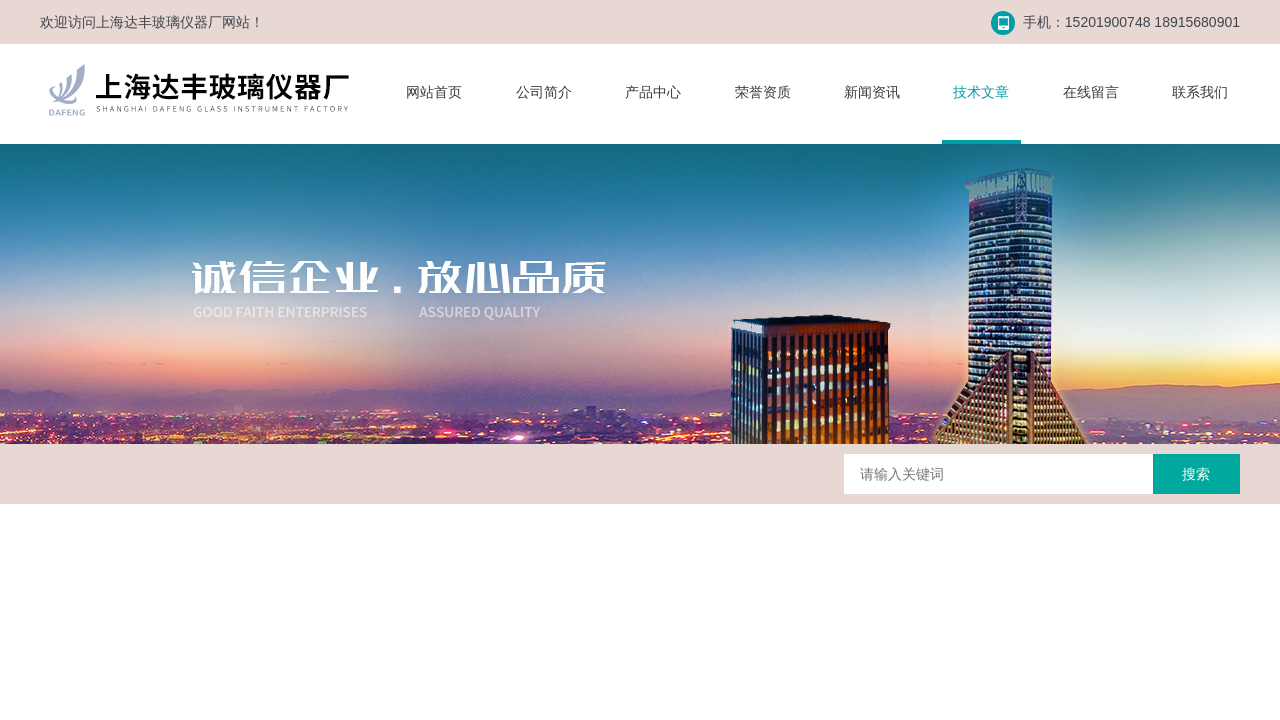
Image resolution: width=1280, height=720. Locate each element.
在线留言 (1091, 92)
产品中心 (653, 92)
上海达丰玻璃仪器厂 (159, 22)
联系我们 (1200, 92)
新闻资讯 (872, 92)
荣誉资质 (763, 92)
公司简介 (544, 92)
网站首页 (434, 92)
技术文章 (981, 92)
